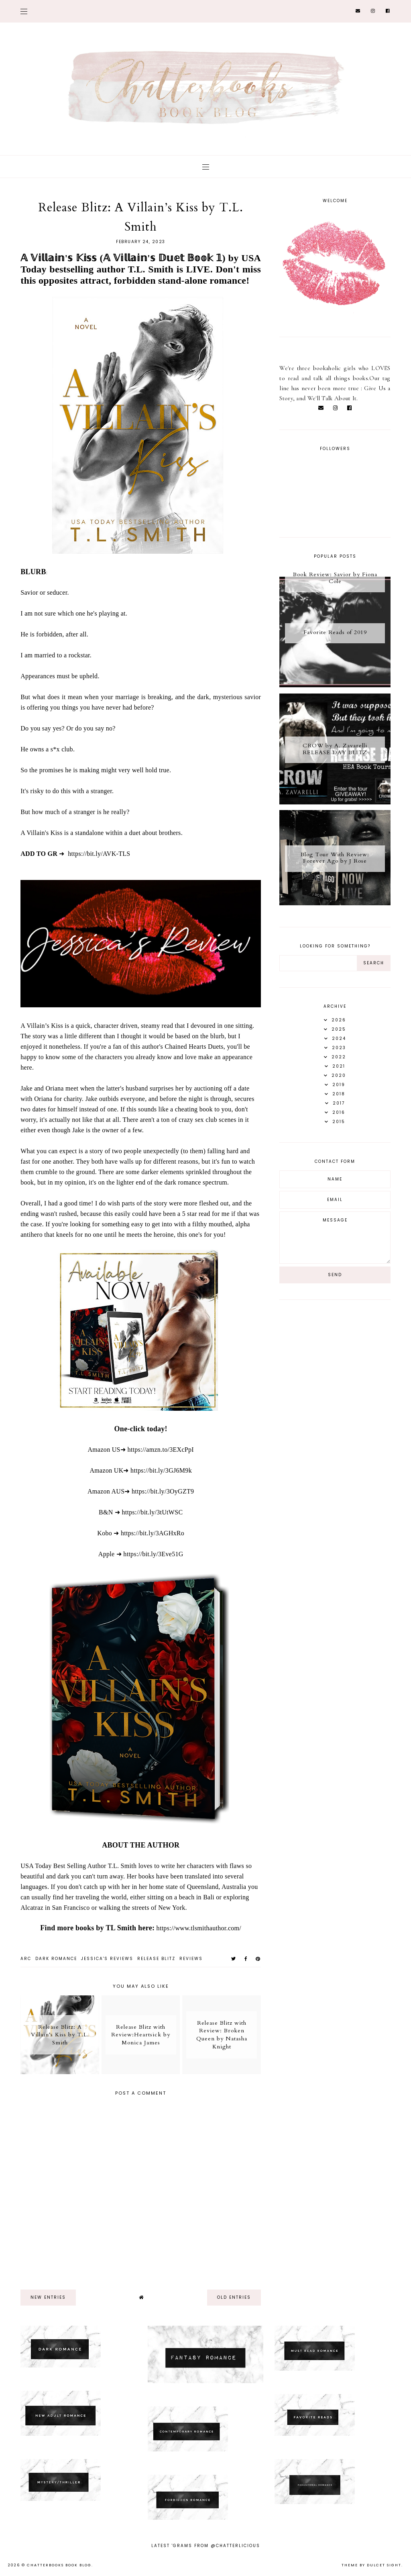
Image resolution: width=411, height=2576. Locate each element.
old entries (234, 2297)
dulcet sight (384, 2565)
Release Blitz (156, 1959)
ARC (25, 1959)
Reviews (191, 1959)
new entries (48, 2297)
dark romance (56, 1959)
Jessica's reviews (107, 1959)
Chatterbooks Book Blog (59, 2565)
